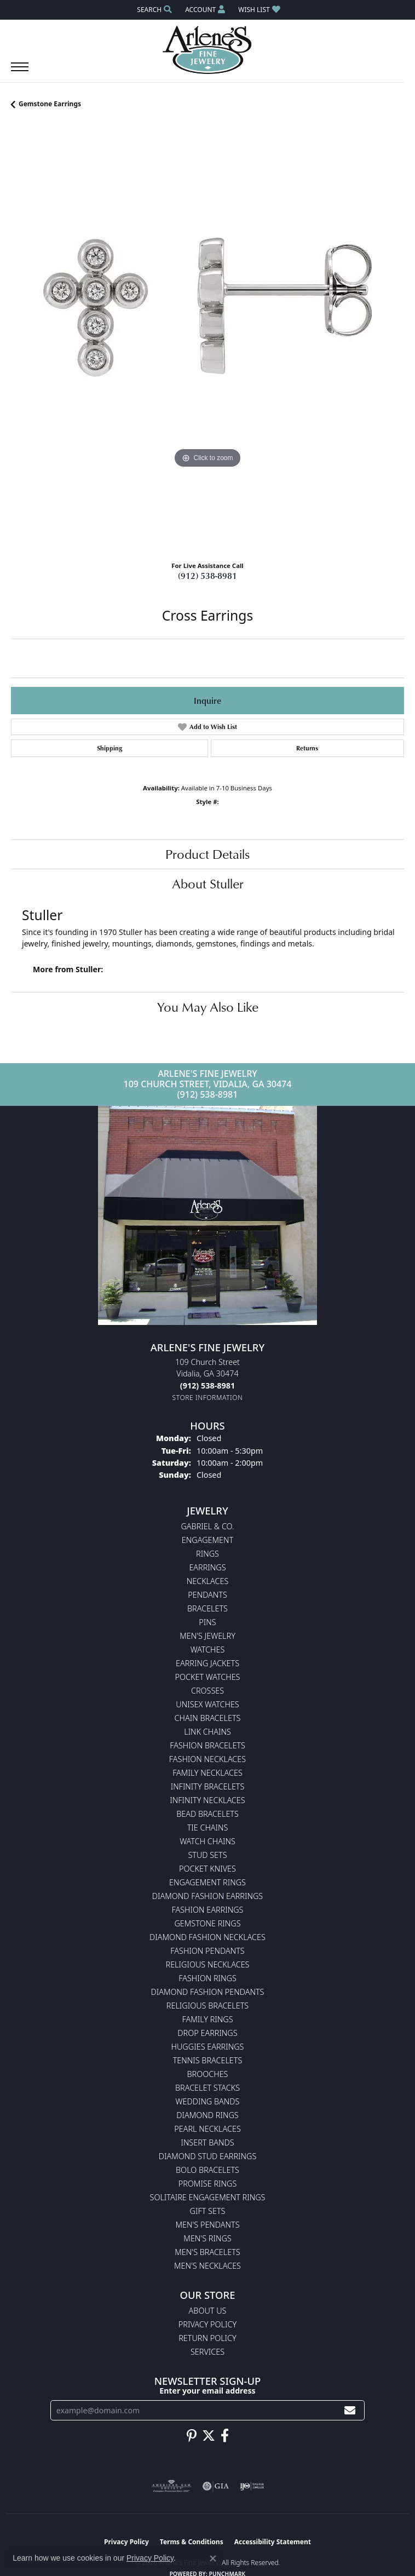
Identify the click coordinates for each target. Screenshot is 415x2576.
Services (207, 2351)
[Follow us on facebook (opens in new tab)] (225, 2435)
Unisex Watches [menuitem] (207, 1704)
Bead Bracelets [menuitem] (207, 1814)
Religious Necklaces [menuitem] (208, 1964)
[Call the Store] (207, 1385)
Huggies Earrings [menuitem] (207, 2046)
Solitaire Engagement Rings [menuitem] (208, 2197)
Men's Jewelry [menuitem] (207, 1636)
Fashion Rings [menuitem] (207, 1978)
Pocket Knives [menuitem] (207, 1868)
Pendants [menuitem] (207, 1595)
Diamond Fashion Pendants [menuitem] (207, 1992)
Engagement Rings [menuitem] (207, 1882)
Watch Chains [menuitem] (207, 1841)
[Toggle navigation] (19, 72)
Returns (307, 748)
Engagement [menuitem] (207, 1540)
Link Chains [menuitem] (207, 1731)
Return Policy (207, 2338)
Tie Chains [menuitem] (207, 1827)
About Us (208, 2310)
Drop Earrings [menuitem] (207, 2033)
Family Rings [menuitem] (207, 2019)
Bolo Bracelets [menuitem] (207, 2170)
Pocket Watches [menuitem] (207, 1677)
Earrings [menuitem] (207, 1567)
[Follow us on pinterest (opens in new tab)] (192, 2435)
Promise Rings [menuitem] (207, 2183)
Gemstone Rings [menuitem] (207, 1923)
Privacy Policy (207, 2324)
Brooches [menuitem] (207, 2074)
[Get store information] (207, 1397)
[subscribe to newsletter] (350, 2410)
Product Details (207, 854)
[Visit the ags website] (171, 2486)
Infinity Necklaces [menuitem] (207, 1800)
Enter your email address (207, 2390)
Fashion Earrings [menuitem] (208, 1909)
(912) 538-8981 (207, 576)
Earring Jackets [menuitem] (207, 1663)
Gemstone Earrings (50, 103)
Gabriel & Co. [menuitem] (207, 1526)
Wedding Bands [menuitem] (208, 2101)
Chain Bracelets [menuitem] (208, 1718)
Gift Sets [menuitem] (208, 2211)
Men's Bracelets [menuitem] (207, 2252)
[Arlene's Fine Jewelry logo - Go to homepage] (208, 50)
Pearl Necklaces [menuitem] (207, 2129)
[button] (153, 9)
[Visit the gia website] (216, 2486)
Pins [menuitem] (207, 1622)
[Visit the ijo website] (252, 2486)
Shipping (109, 748)
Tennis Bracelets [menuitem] (208, 2060)
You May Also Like (207, 1006)
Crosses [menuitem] (207, 1690)
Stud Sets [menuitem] (207, 1855)
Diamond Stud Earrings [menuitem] (208, 2156)
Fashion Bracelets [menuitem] (207, 1745)
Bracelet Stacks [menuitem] (207, 2087)
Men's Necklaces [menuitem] (207, 2266)
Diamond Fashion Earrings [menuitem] (207, 1896)
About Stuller (208, 883)
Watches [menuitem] (208, 1649)
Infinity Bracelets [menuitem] (208, 1786)
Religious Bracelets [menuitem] (207, 2005)
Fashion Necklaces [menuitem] (207, 1759)
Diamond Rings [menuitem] (207, 2115)
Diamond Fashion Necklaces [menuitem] (207, 1937)
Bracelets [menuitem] (207, 1608)
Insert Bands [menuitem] (207, 2142)
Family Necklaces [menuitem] (207, 1773)
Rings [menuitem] (207, 1553)
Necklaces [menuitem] (208, 1581)
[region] (207, 339)
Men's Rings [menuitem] (207, 2238)
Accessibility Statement (272, 2541)
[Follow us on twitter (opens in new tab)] (208, 2435)
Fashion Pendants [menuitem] (207, 1951)
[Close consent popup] (213, 2558)
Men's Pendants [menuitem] (207, 2224)
